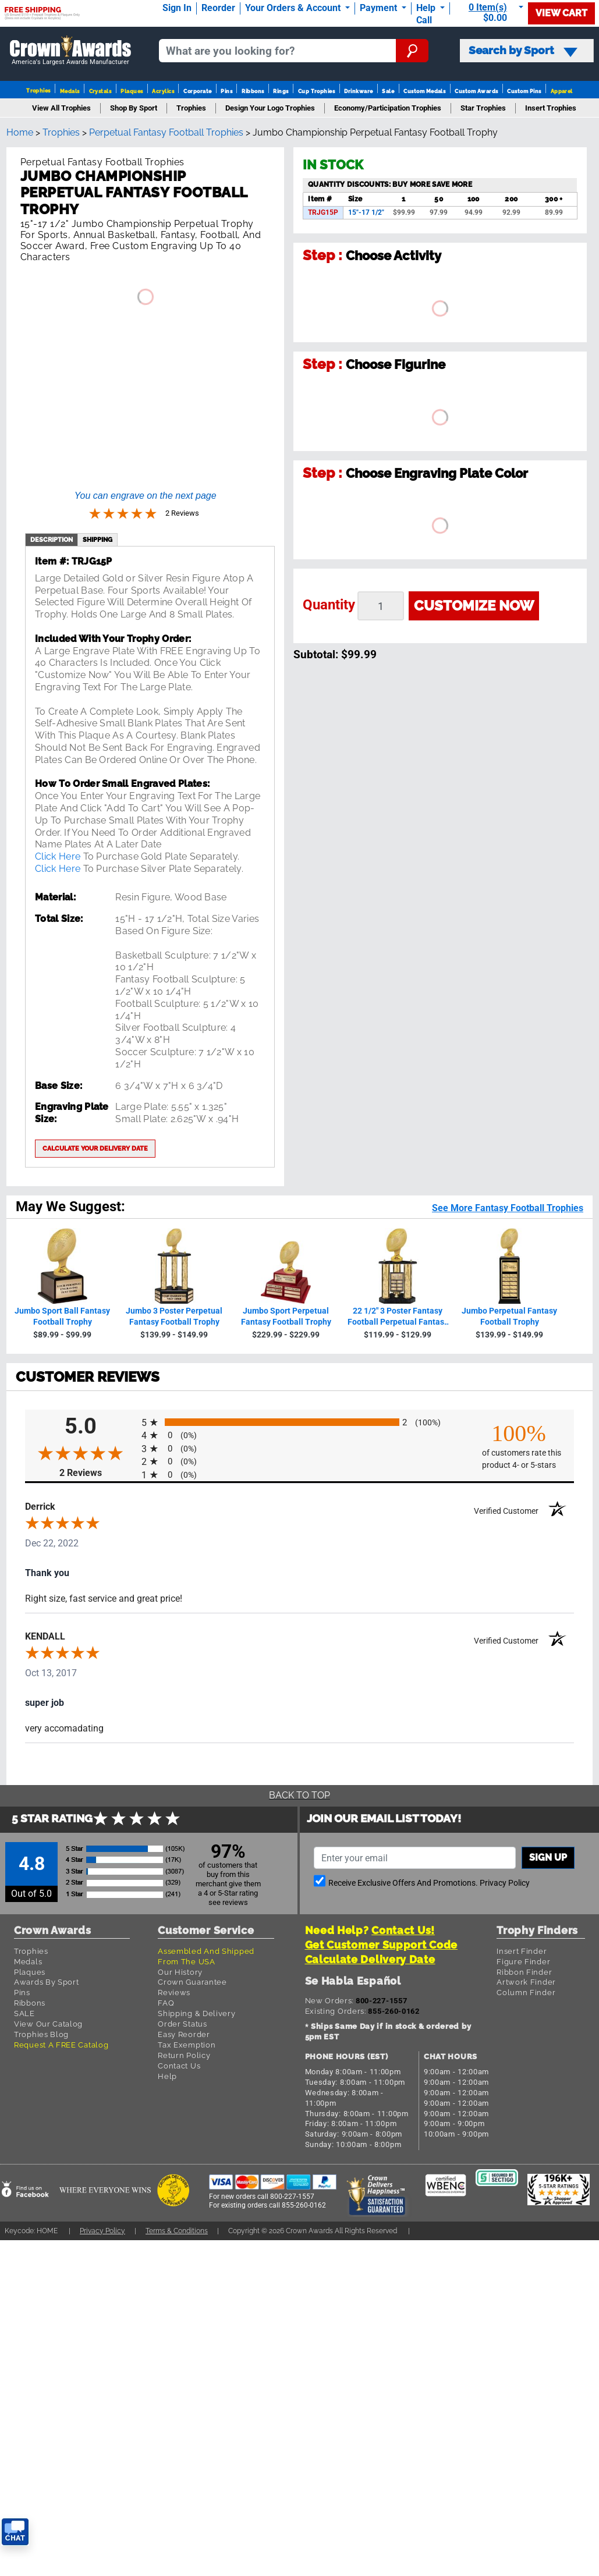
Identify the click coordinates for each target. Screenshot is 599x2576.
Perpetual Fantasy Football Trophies (166, 132)
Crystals (100, 91)
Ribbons (253, 91)
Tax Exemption (186, 2045)
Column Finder (526, 1992)
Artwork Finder (526, 1982)
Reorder (218, 7)
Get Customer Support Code (381, 1945)
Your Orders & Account (294, 7)
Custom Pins (524, 91)
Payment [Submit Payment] (379, 7)
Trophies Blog (41, 2034)
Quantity (329, 605)
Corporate (197, 91)
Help (167, 2076)
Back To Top (299, 1795)
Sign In (177, 7)
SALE (24, 2013)
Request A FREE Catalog (61, 2045)
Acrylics (163, 91)
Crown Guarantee (192, 1982)
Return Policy (184, 2055)
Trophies (38, 90)
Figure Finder (523, 1961)
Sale (388, 91)
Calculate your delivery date (95, 1148)
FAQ (166, 2003)
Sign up (548, 1857)
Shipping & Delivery (196, 2013)
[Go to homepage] (70, 51)
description (51, 539)
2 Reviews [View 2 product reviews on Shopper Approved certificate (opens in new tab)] (97, 1472)
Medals (70, 91)
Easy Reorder (184, 2034)
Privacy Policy (505, 1883)
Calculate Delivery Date (370, 1959)
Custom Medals (424, 91)
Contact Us (179, 2065)
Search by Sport (523, 50)
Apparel (562, 91)
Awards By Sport (46, 1982)
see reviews (228, 1902)
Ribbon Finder (524, 1972)
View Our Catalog (48, 2024)
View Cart (561, 13)
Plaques (131, 91)
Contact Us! (403, 1930)
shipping (97, 539)
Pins (226, 91)
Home (19, 132)
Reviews (174, 1992)
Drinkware (358, 91)
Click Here (57, 856)
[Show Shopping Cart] (491, 12)
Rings (280, 91)
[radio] (299, 1422)
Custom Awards (476, 91)
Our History (180, 1972)
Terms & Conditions (177, 2230)
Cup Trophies (316, 91)
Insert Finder (522, 1951)
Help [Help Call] (427, 7)
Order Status (182, 2024)
